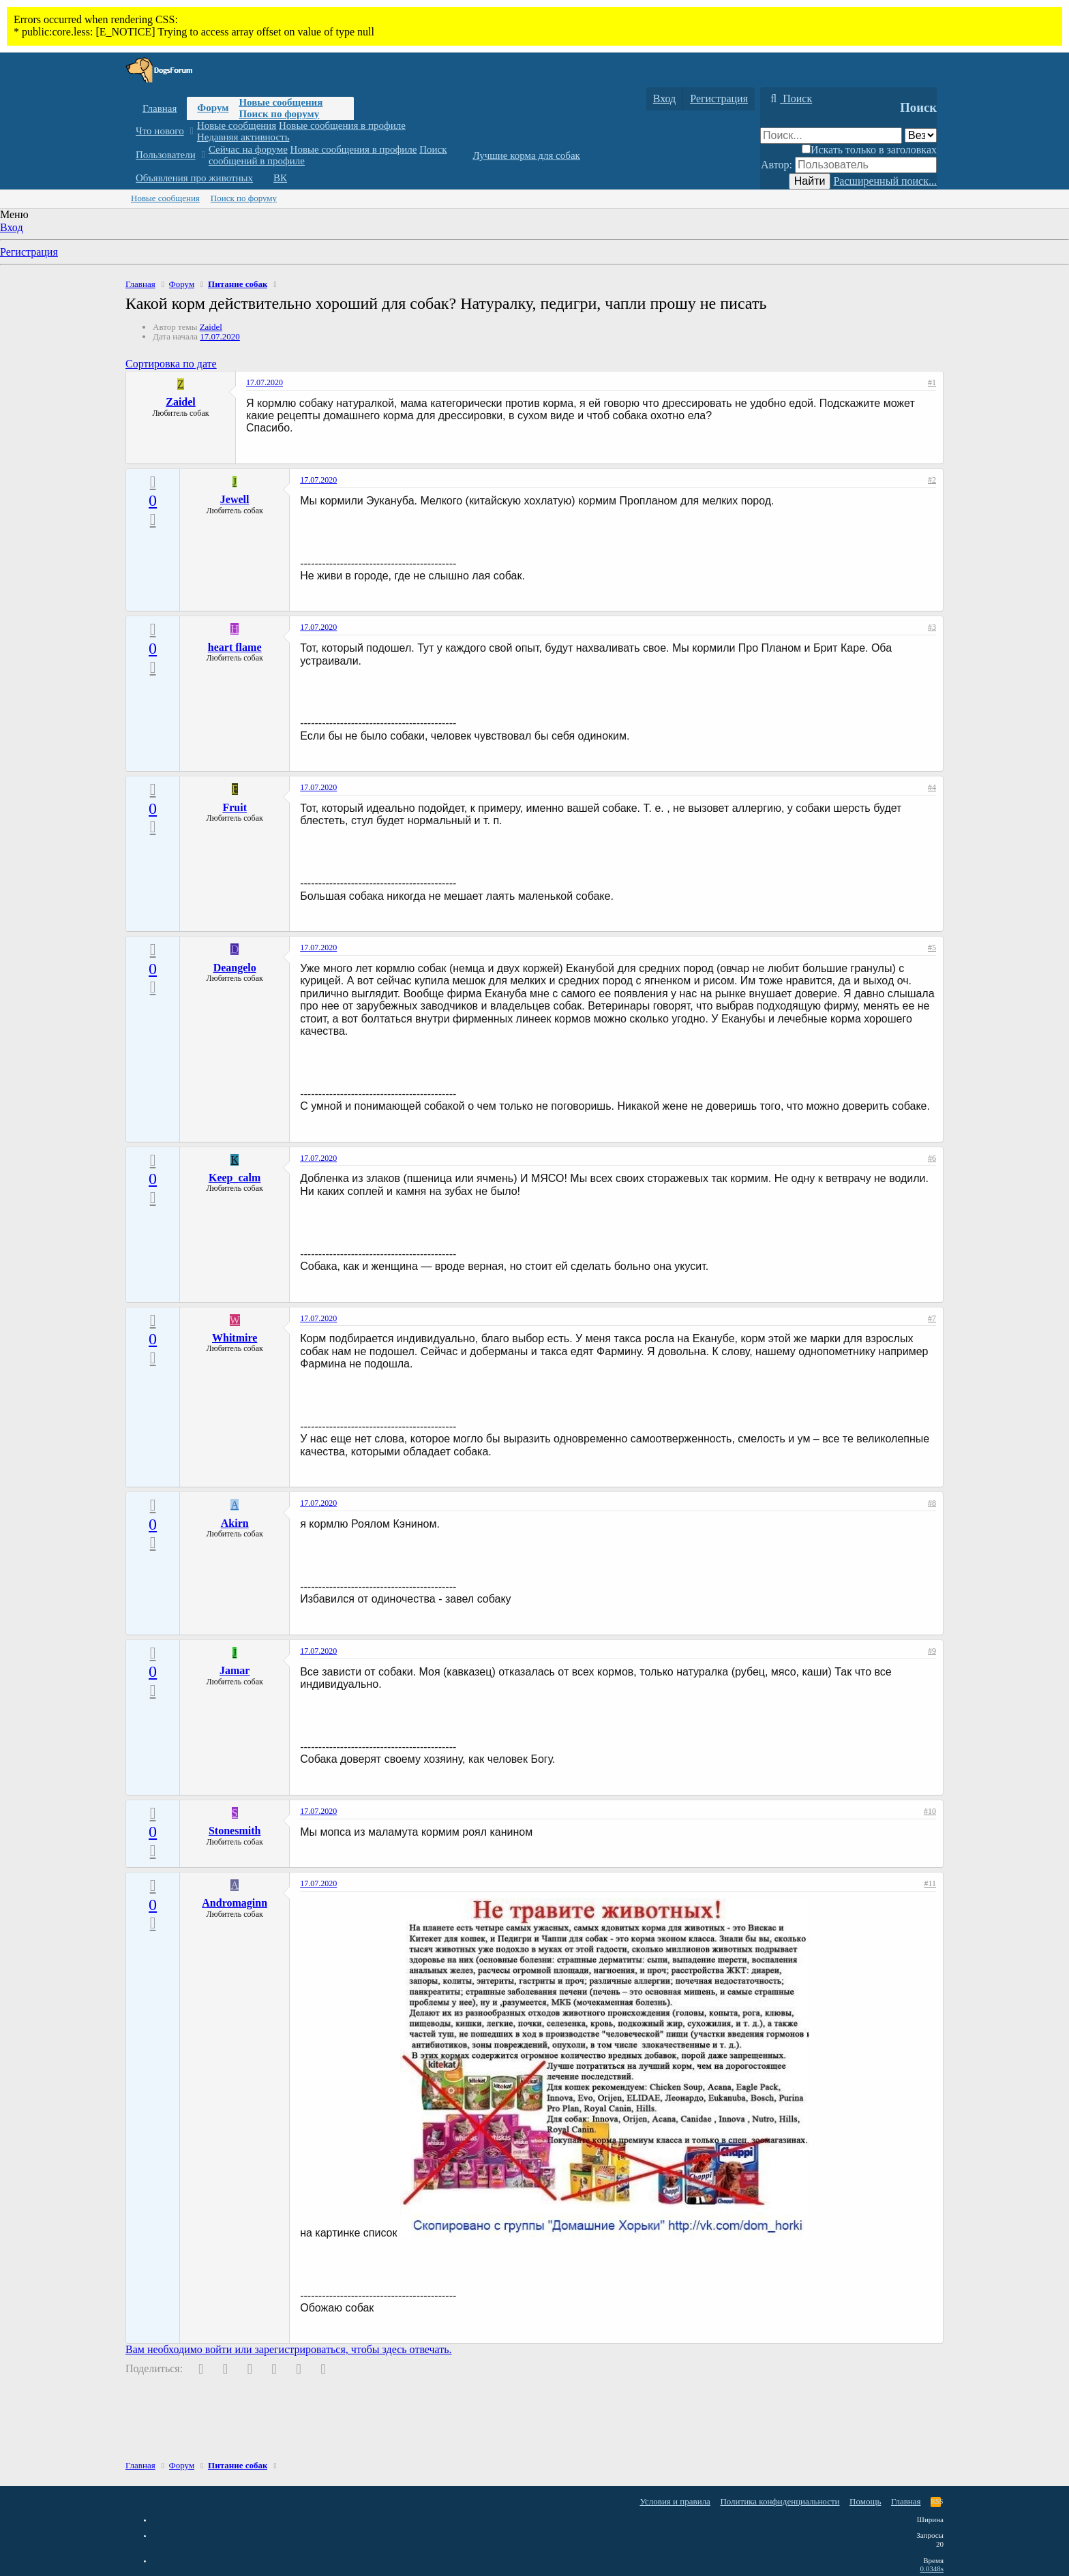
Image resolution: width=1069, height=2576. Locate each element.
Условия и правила (674, 2501)
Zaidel (211, 327)
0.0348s (932, 2568)
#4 (932, 787)
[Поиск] (789, 98)
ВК (280, 177)
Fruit (234, 807)
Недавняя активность (243, 137)
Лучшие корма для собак (525, 155)
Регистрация (29, 252)
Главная (159, 108)
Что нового (160, 130)
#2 (932, 480)
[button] (191, 131)
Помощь (865, 2501)
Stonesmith (234, 1830)
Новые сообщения (280, 102)
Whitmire (234, 1338)
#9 (932, 1651)
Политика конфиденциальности (779, 2501)
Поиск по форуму (279, 113)
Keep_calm (234, 1177)
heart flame (235, 647)
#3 (932, 627)
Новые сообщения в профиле (342, 125)
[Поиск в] (921, 135)
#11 (930, 1883)
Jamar (235, 1670)
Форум (212, 107)
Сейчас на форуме (248, 149)
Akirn (235, 1523)
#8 (932, 1503)
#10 (930, 1811)
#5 (932, 947)
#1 (932, 382)
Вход (11, 227)
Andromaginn (234, 1903)
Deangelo (234, 967)
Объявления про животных (194, 177)
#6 (932, 1158)
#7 (932, 1318)
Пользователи (166, 154)
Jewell (235, 499)
